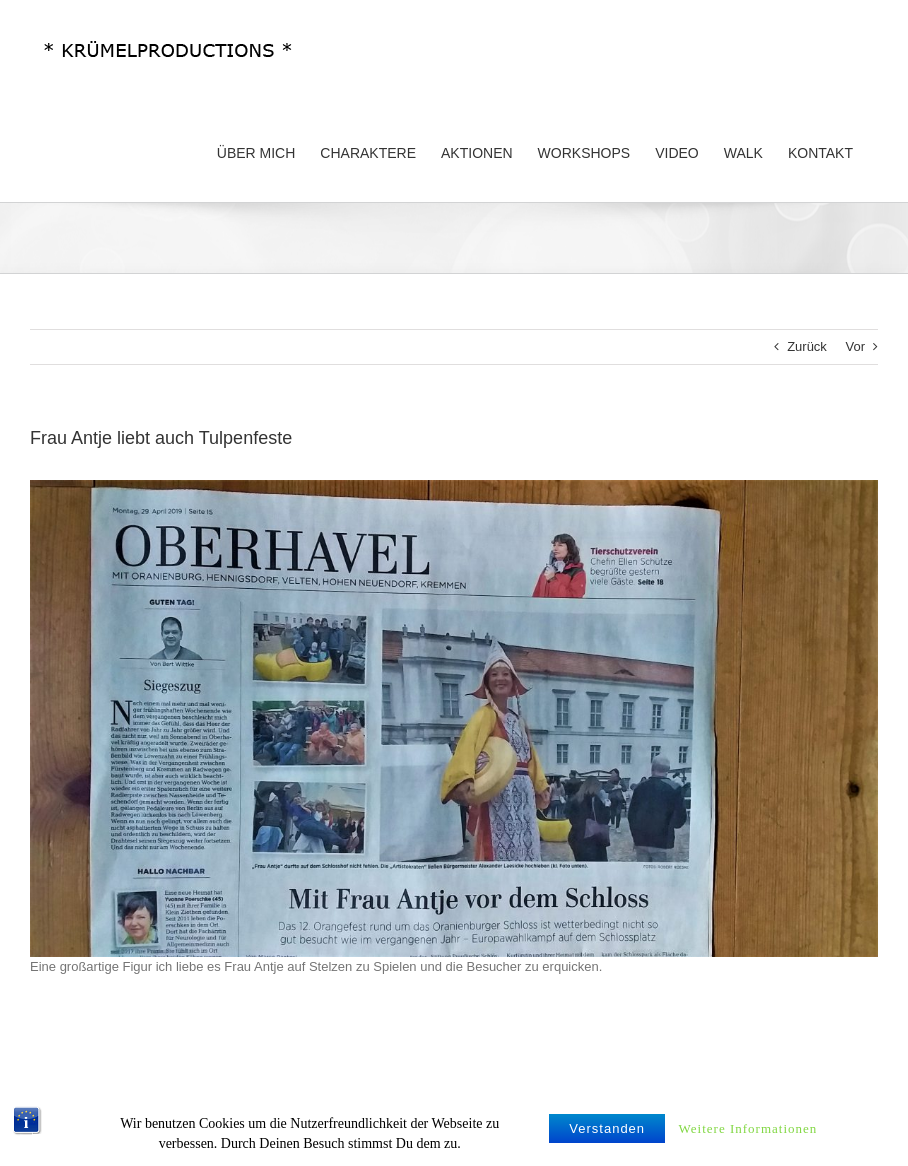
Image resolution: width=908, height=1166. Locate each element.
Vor (855, 346)
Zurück (807, 346)
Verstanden (607, 1138)
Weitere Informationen (748, 1138)
